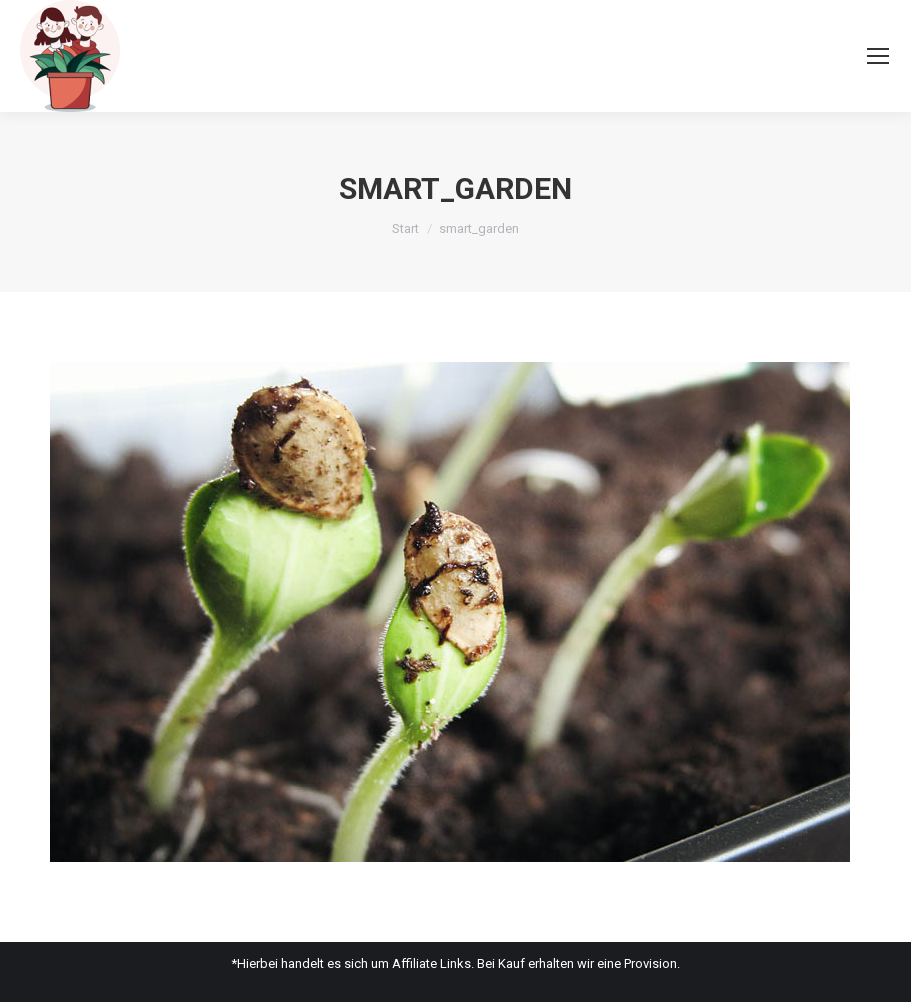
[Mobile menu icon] (878, 56)
